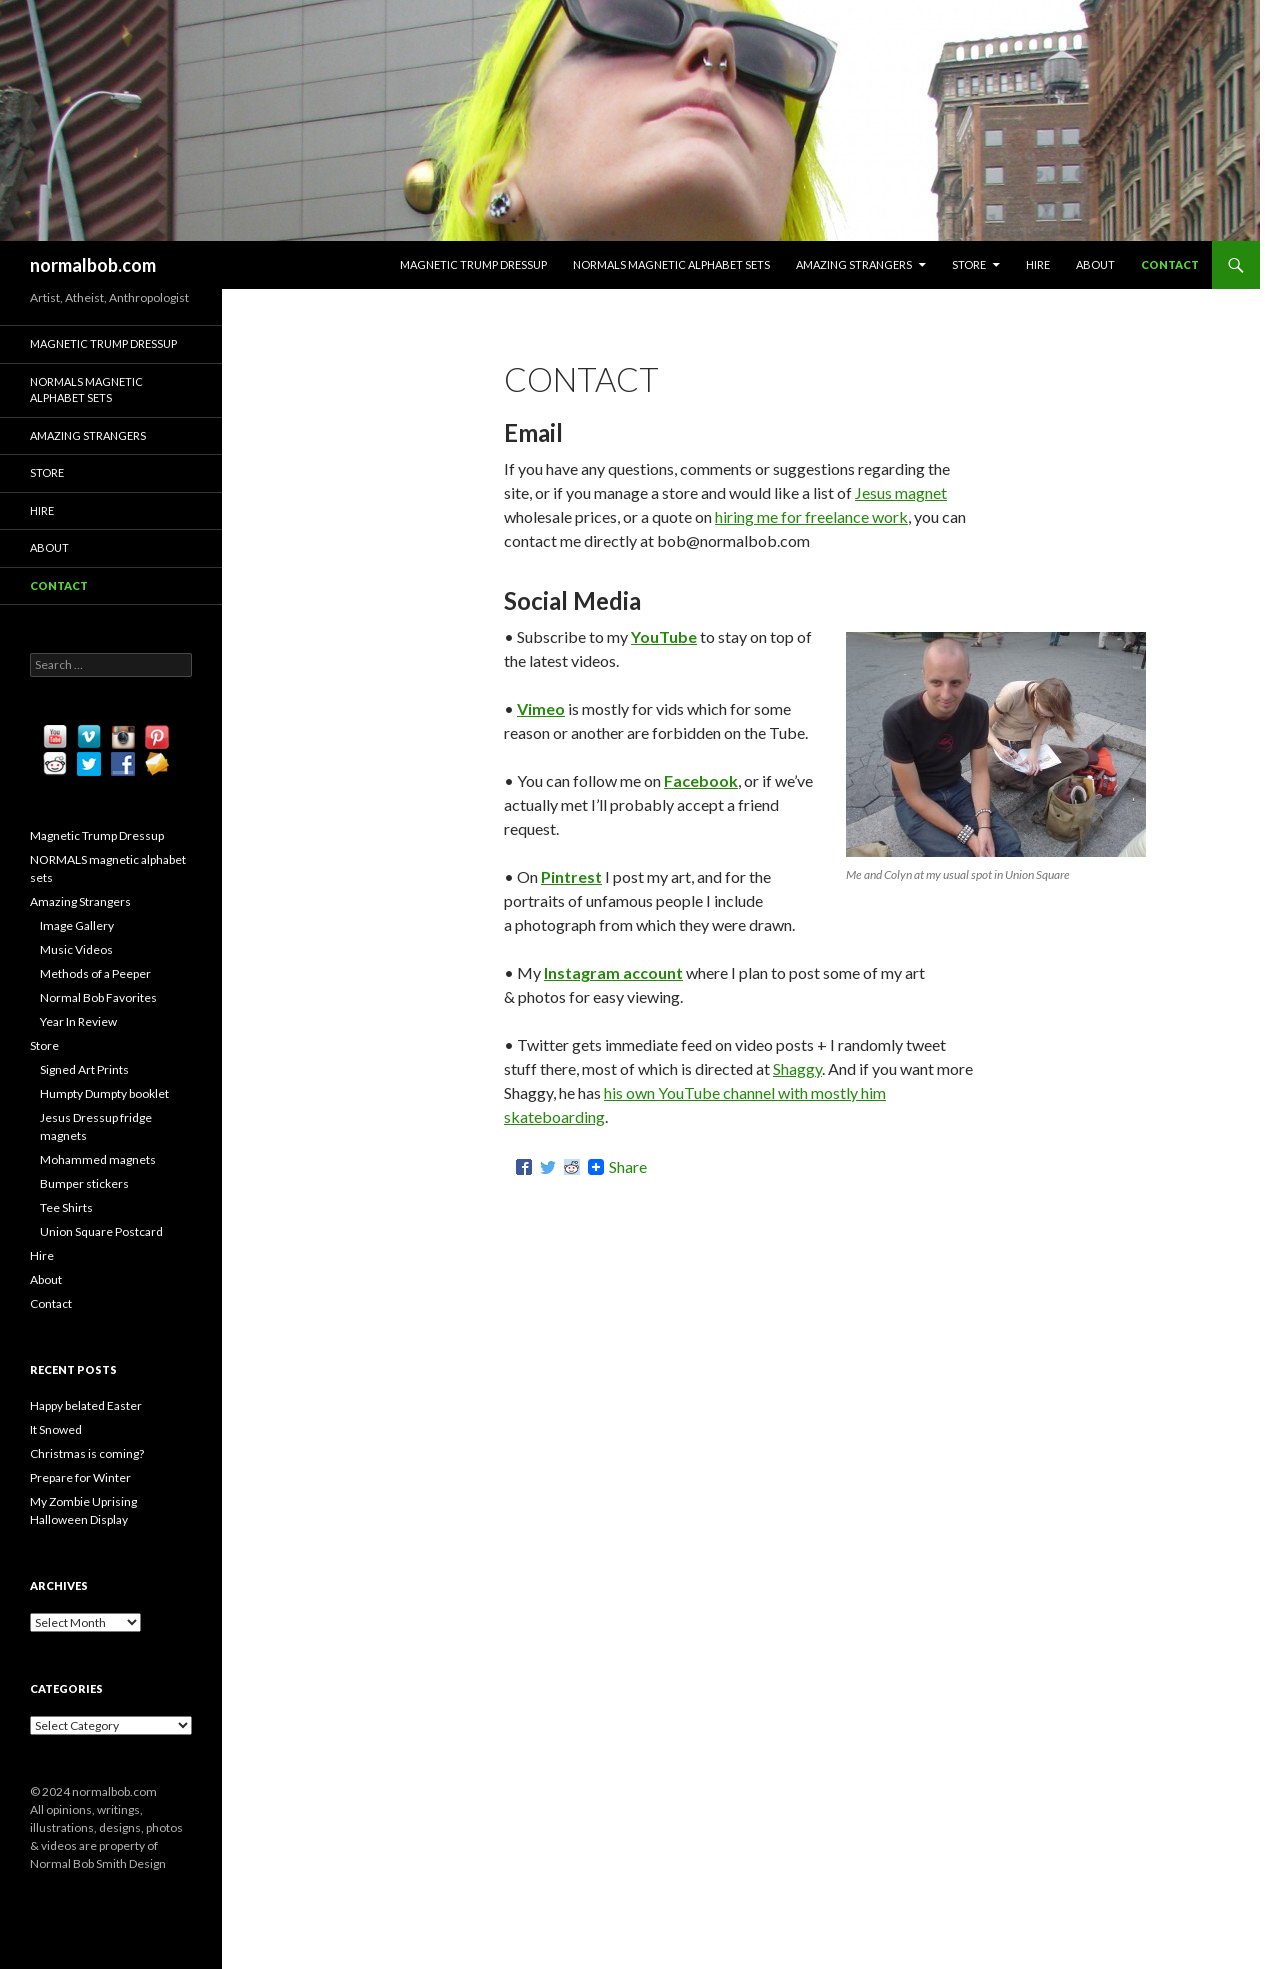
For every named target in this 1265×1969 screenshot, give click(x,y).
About (1095, 264)
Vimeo (541, 708)
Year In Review (78, 1021)
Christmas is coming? (87, 1453)
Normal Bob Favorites (98, 997)
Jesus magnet (901, 492)
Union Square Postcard (101, 1231)
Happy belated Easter (86, 1405)
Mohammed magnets (98, 1159)
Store (969, 264)
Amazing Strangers (854, 264)
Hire (1038, 264)
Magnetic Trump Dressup (473, 264)
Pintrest (571, 876)
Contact (1170, 264)
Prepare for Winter (80, 1477)
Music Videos (76, 949)
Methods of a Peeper (95, 973)
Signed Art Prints (84, 1069)
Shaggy (797, 1068)
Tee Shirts (66, 1207)
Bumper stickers (84, 1183)
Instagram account (613, 972)
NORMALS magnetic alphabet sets (671, 264)
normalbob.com (93, 265)
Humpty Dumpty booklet (104, 1093)
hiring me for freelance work (811, 516)
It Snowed (56, 1429)
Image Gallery (77, 925)
